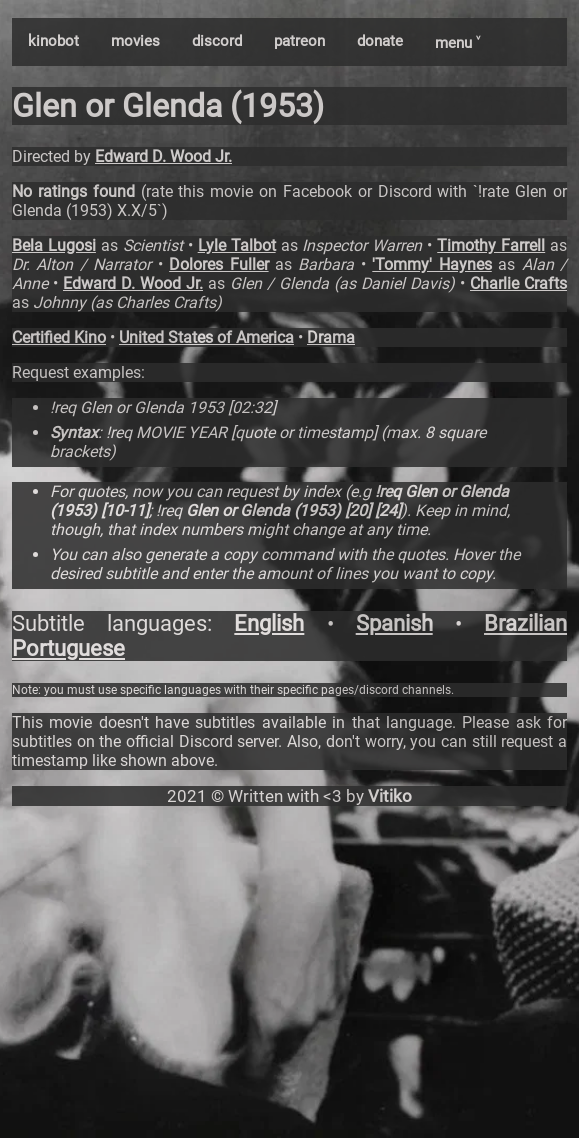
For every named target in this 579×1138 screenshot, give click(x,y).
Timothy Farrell (491, 245)
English (269, 623)
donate (380, 41)
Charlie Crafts (518, 283)
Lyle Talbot (237, 245)
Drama (331, 337)
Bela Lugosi (54, 245)
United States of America (206, 337)
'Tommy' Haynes (431, 264)
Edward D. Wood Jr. (163, 156)
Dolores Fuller (218, 264)
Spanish (394, 623)
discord (217, 41)
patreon (299, 41)
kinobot (53, 41)
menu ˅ (457, 43)
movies (135, 41)
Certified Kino (59, 337)
